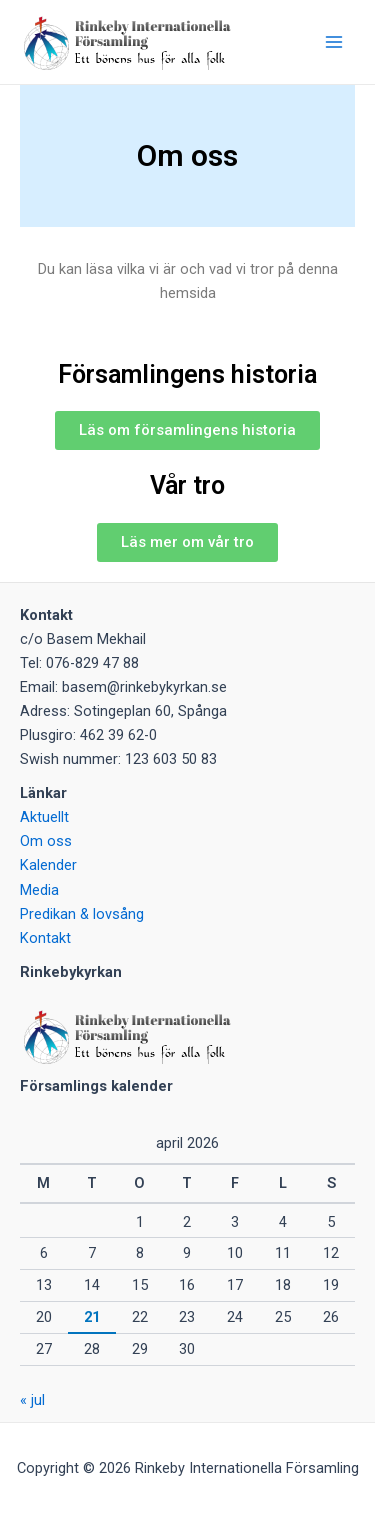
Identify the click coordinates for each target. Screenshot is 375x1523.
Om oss (46, 841)
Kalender (48, 865)
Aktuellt (44, 817)
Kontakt (45, 938)
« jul (32, 1400)
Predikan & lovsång (82, 914)
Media (39, 890)
